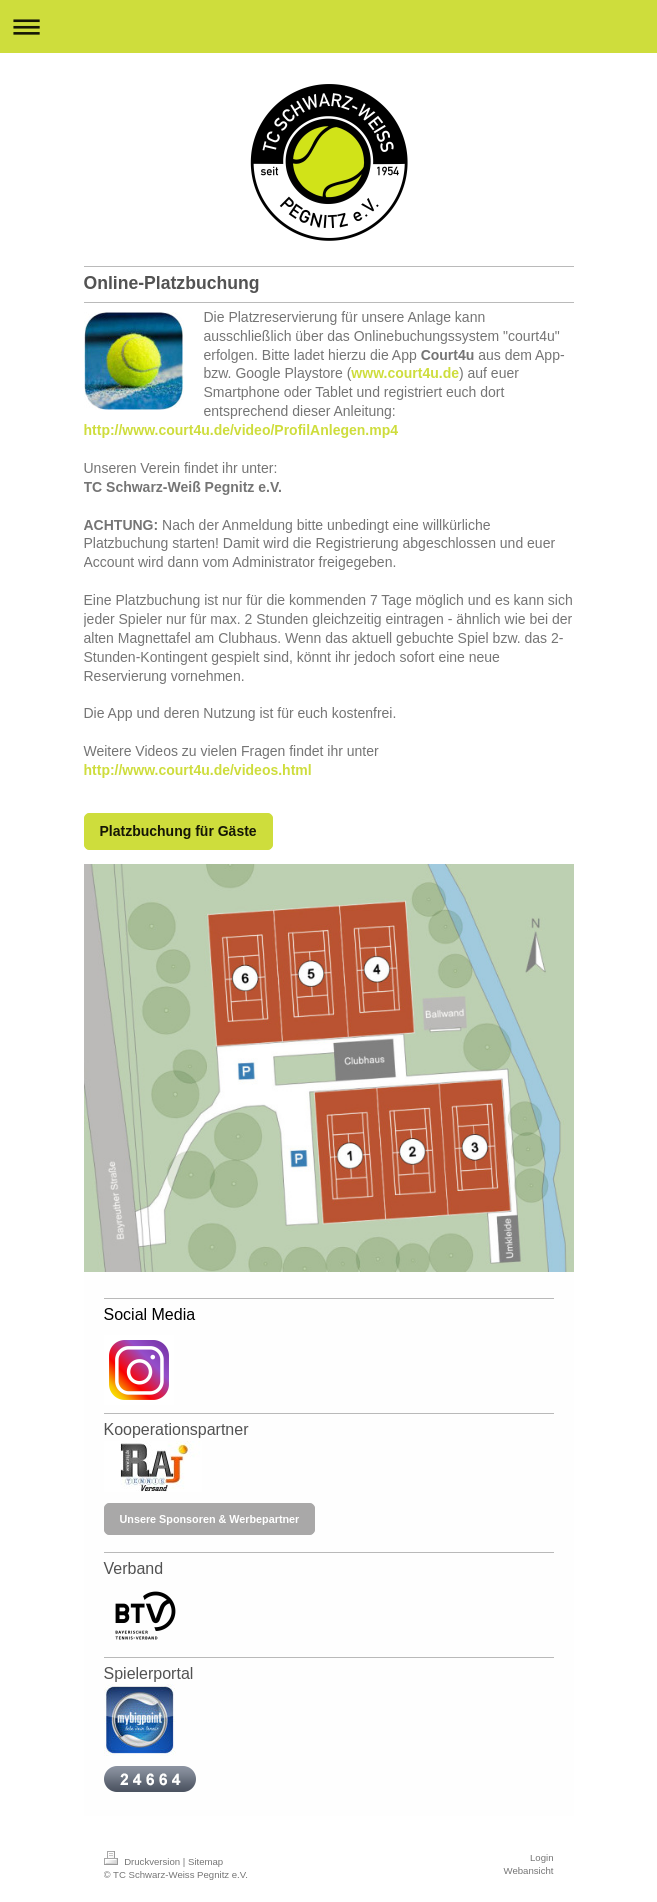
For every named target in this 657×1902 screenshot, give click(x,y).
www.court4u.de (405, 373)
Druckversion (143, 1861)
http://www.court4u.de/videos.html (198, 770)
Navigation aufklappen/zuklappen (328, 26)
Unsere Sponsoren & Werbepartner (210, 1519)
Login (541, 1857)
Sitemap (205, 1861)
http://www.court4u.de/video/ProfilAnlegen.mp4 (241, 430)
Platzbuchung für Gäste (178, 831)
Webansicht (529, 1870)
